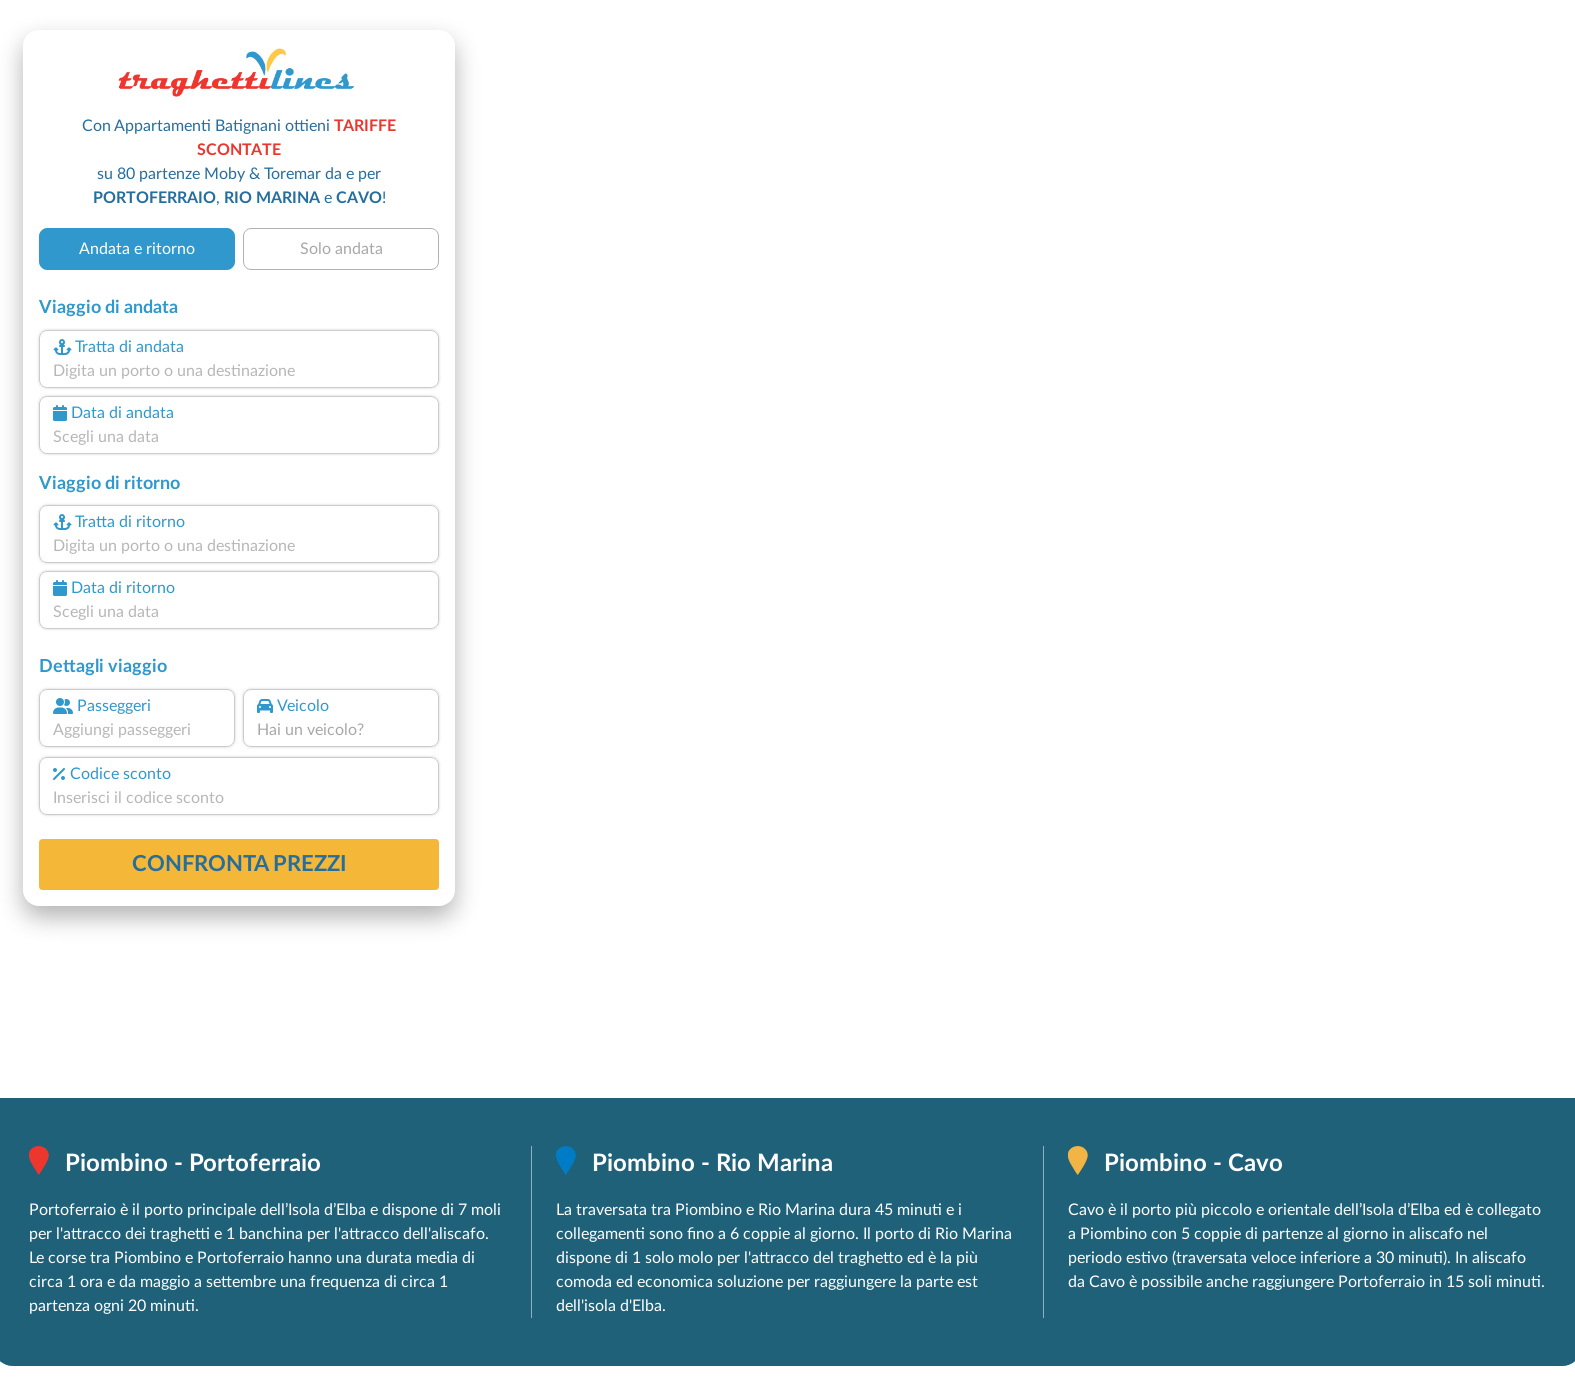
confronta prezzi (239, 864)
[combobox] (239, 371)
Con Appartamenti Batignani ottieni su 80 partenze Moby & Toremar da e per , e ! (239, 162)
